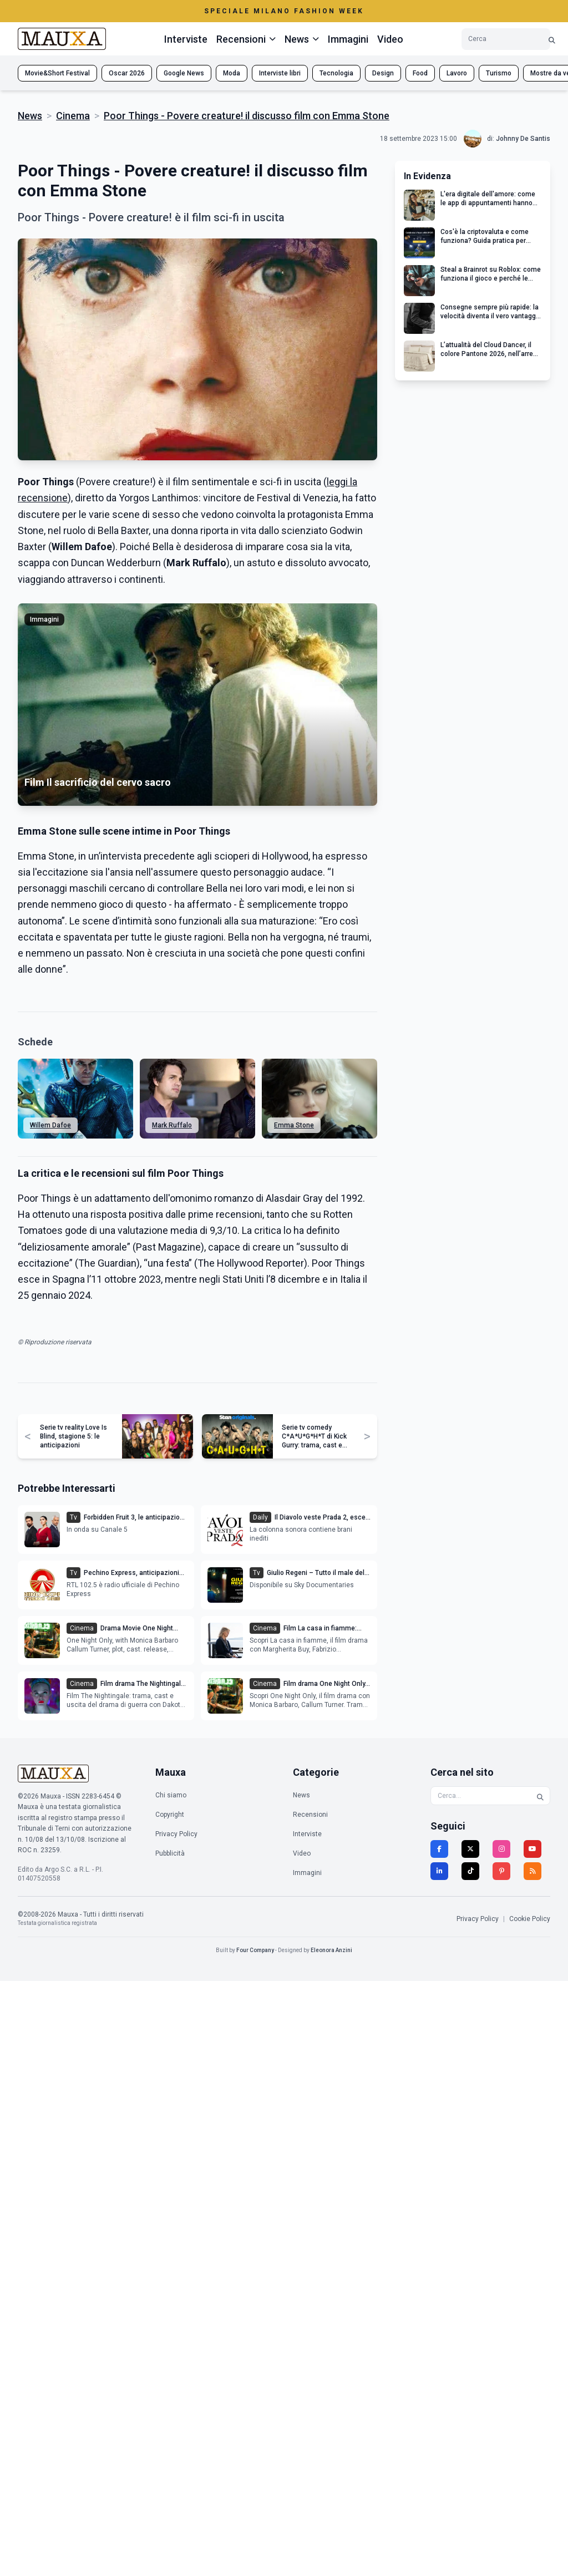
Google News (184, 73)
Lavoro (457, 73)
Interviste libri (280, 73)
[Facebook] (439, 1849)
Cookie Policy (529, 1919)
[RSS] (532, 1871)
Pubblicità (170, 1853)
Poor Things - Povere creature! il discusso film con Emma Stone (246, 115)
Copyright (169, 1814)
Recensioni (310, 1814)
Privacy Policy (176, 1834)
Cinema (73, 115)
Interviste (185, 39)
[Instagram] (501, 1849)
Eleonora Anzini (331, 1950)
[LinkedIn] (439, 1871)
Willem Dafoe (50, 1125)
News (30, 115)
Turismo (498, 73)
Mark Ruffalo (172, 1125)
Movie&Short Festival (57, 73)
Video (390, 39)
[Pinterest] (501, 1871)
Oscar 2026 (127, 73)
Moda (231, 73)
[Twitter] (470, 1849)
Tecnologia (336, 73)
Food (420, 73)
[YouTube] (532, 1849)
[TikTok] (470, 1871)
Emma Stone (294, 1125)
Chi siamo (170, 1795)
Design (383, 73)
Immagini (348, 39)
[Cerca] (552, 39)
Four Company (255, 1950)
